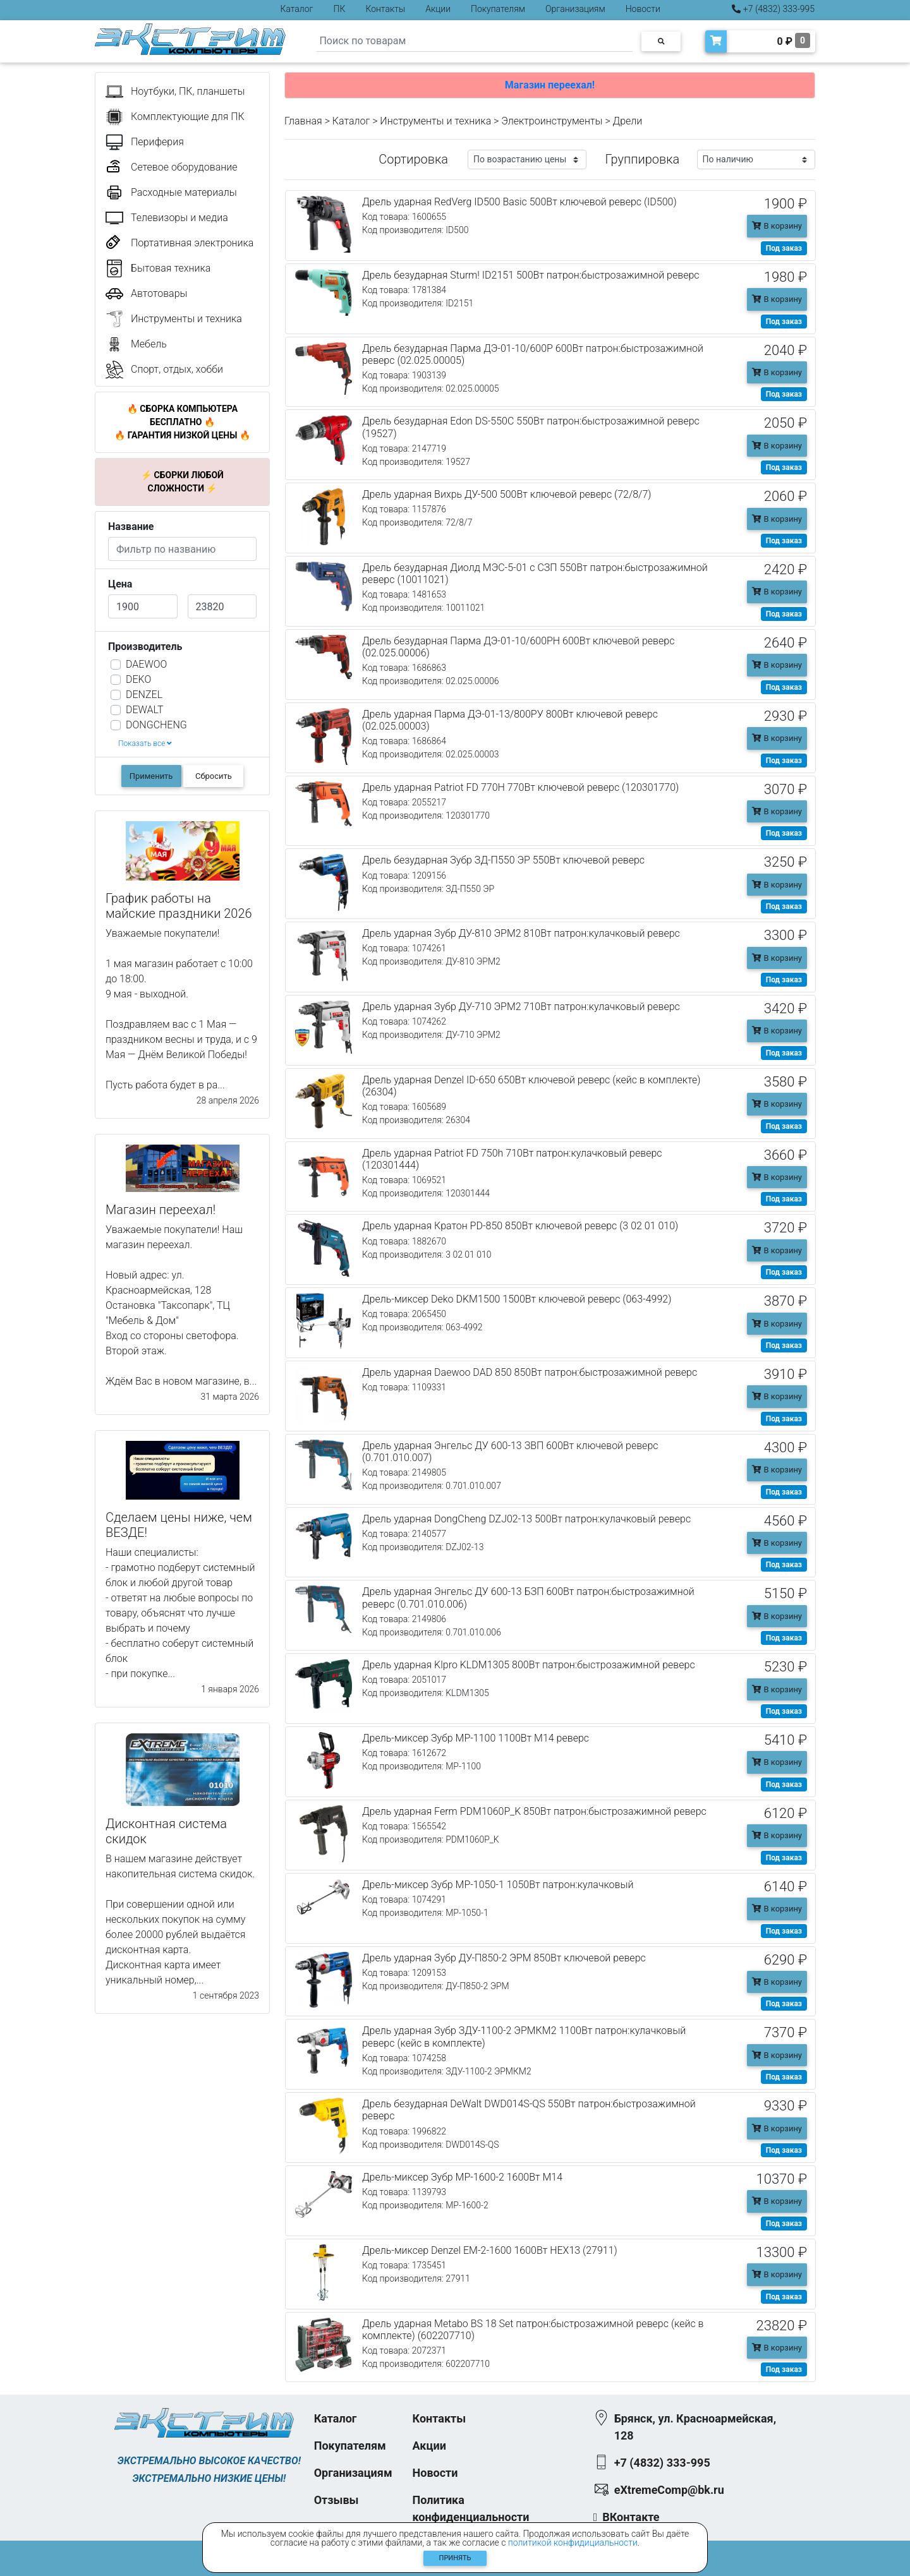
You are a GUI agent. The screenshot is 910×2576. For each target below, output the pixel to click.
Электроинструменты (551, 121)
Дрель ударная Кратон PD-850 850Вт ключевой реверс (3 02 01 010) (520, 1226)
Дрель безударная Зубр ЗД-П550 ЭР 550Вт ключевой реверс (503, 860)
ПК (340, 9)
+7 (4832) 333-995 (773, 9)
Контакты (385, 9)
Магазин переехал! (550, 85)
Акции (438, 9)
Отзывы (336, 2500)
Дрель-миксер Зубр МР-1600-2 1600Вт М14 (462, 2177)
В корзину (777, 226)
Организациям (575, 9)
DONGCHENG (156, 725)
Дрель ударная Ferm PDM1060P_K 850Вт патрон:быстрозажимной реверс (534, 1811)
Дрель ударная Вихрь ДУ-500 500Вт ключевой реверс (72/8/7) (507, 494)
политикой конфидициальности (573, 2542)
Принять (455, 2558)
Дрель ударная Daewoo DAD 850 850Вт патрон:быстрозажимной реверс (529, 1372)
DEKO (138, 679)
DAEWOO (146, 664)
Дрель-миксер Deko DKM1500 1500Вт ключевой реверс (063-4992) (516, 1299)
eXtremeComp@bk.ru (669, 2489)
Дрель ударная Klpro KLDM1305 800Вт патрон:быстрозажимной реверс (528, 1665)
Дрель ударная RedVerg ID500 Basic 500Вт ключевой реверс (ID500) (519, 202)
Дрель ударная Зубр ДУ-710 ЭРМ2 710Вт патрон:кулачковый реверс (521, 1007)
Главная (303, 121)
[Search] (475, 41)
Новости (643, 9)
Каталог (297, 9)
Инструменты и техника (435, 121)
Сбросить (213, 776)
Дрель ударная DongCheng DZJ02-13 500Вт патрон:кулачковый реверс (526, 1519)
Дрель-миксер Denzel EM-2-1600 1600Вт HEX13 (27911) (489, 2250)
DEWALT (144, 710)
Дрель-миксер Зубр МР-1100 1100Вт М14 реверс (475, 1738)
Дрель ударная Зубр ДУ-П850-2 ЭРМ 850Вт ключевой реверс (504, 1958)
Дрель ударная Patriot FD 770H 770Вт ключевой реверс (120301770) (520, 787)
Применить (151, 776)
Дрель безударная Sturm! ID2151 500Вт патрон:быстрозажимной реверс (531, 275)
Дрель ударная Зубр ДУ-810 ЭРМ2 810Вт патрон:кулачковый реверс (521, 933)
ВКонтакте (630, 2517)
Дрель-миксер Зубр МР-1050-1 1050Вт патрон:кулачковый (497, 1885)
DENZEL (144, 695)
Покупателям (498, 9)
